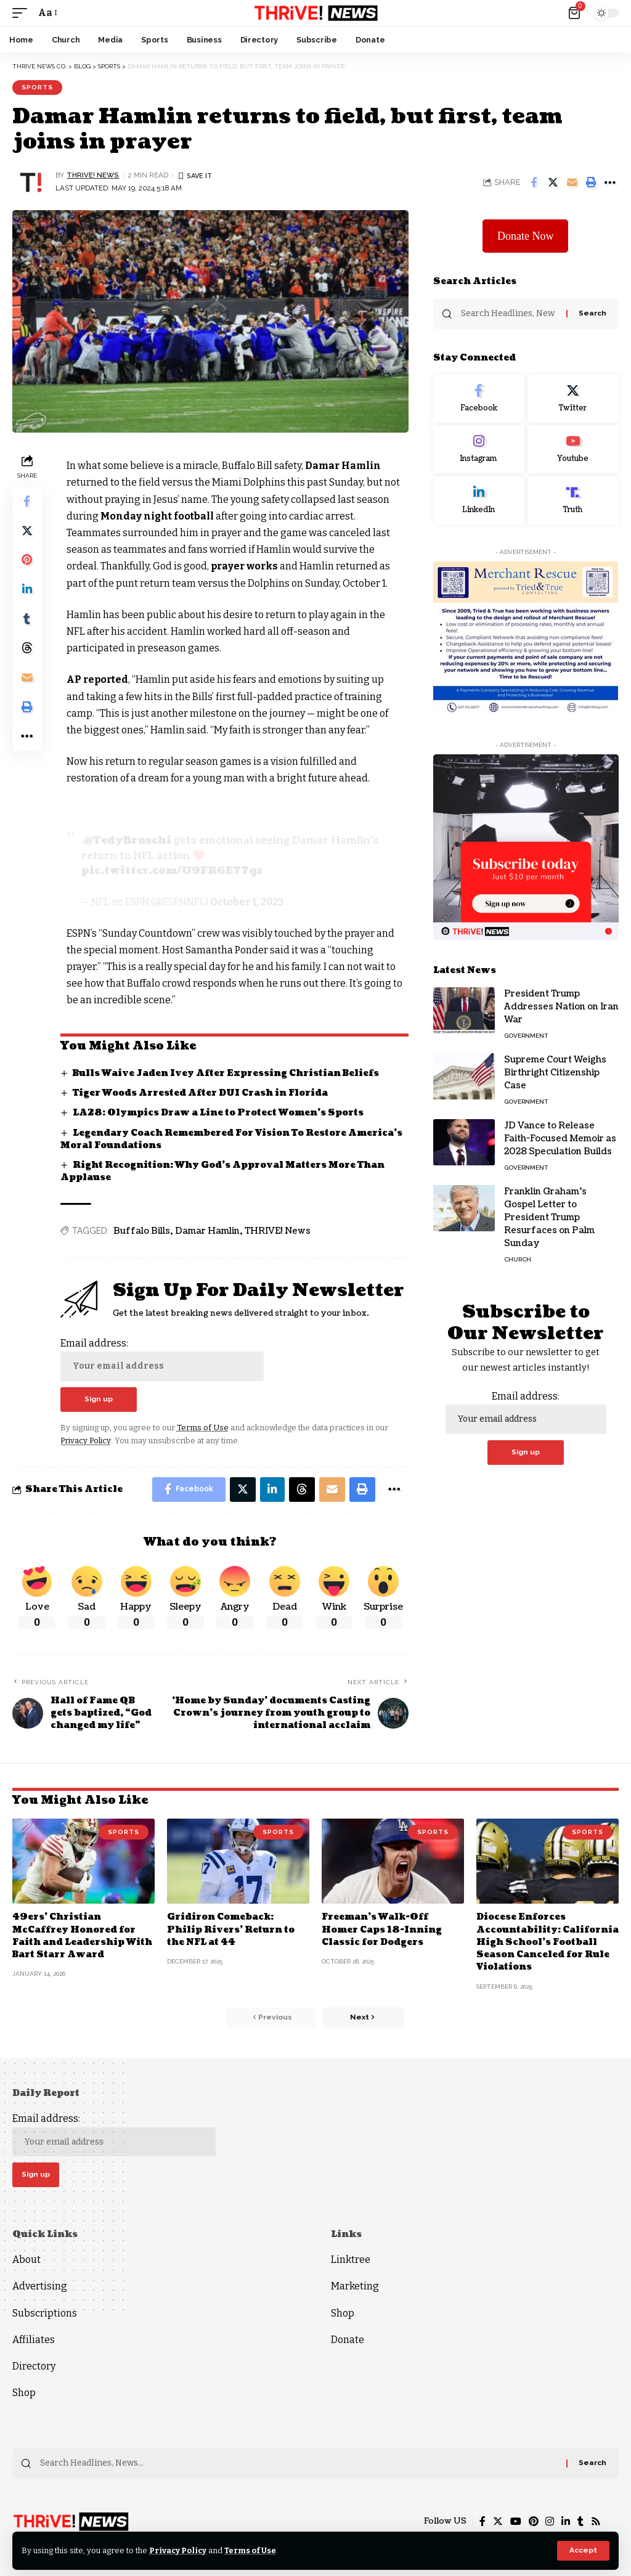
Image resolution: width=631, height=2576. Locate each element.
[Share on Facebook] (533, 182)
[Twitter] (573, 399)
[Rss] (596, 2521)
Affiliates (33, 2339)
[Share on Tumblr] (27, 620)
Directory (33, 2365)
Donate (347, 2339)
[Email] (571, 182)
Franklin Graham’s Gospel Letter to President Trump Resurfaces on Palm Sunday (549, 1217)
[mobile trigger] (22, 12)
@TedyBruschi (127, 840)
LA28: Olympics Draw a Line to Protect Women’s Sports (218, 1111)
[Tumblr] (580, 2521)
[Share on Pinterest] (27, 561)
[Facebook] (478, 399)
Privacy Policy (178, 2550)
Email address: (162, 1358)
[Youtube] (573, 450)
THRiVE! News (93, 175)
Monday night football (156, 516)
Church (517, 1259)
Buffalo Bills (141, 1230)
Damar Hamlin (344, 465)
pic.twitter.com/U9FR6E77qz (172, 870)
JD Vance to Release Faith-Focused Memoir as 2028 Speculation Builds (560, 1138)
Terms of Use (252, 2550)
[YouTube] (515, 2521)
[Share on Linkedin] (27, 590)
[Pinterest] (533, 2521)
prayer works (246, 566)
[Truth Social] (573, 500)
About (26, 2259)
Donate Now (525, 236)
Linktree (350, 2259)
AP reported (98, 679)
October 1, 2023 (247, 901)
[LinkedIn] (478, 500)
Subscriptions (44, 2312)
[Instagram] (478, 450)
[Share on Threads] (27, 649)
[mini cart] (575, 12)
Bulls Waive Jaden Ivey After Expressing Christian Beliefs (227, 1072)
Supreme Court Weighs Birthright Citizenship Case (555, 1072)
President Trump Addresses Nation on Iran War (561, 1006)
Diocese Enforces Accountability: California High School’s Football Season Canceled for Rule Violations (544, 1941)
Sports (37, 87)
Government (526, 1035)
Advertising (39, 2286)
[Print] (591, 182)
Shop (24, 2392)
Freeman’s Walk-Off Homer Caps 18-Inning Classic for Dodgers (382, 1928)
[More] (610, 182)
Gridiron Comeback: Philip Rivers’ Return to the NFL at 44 (231, 1928)
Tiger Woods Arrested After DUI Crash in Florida (201, 1092)
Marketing (355, 2286)
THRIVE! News (278, 1230)
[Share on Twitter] (552, 182)
